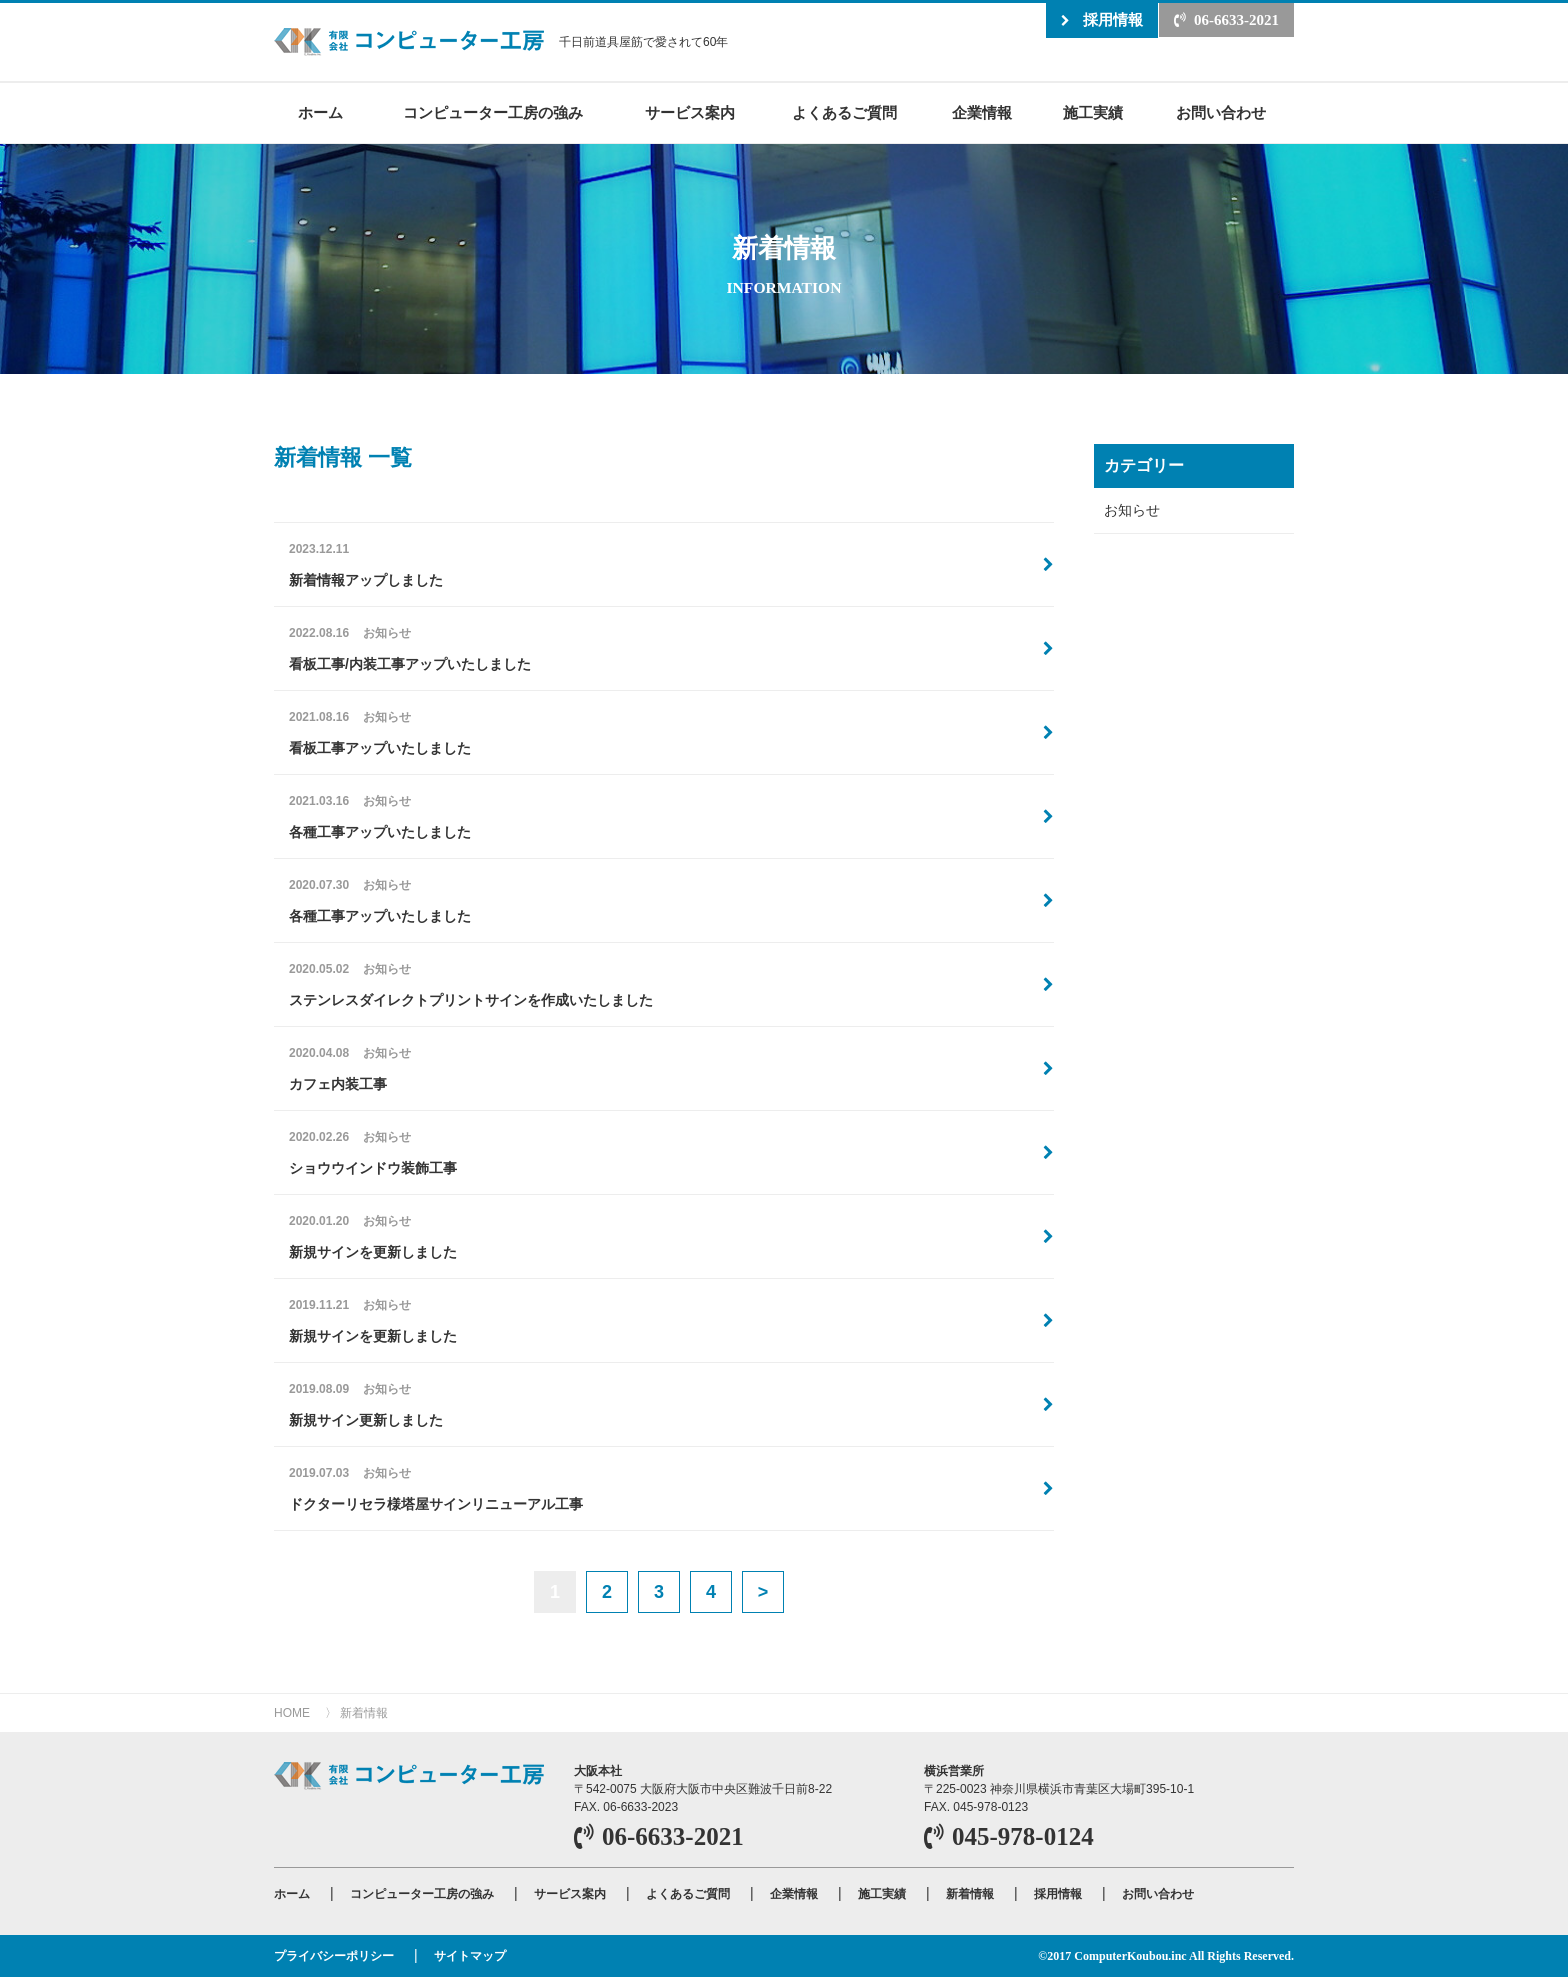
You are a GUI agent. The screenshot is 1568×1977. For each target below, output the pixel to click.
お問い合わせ (1221, 112)
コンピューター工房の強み (493, 112)
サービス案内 (690, 112)
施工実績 (1093, 112)
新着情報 (364, 1713)
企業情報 (982, 112)
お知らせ (1132, 510)
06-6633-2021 (1236, 20)
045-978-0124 (1023, 1836)
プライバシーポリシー (334, 1956)
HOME (292, 1713)
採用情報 (1113, 19)
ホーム (320, 112)
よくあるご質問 (844, 112)
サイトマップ (470, 1956)
